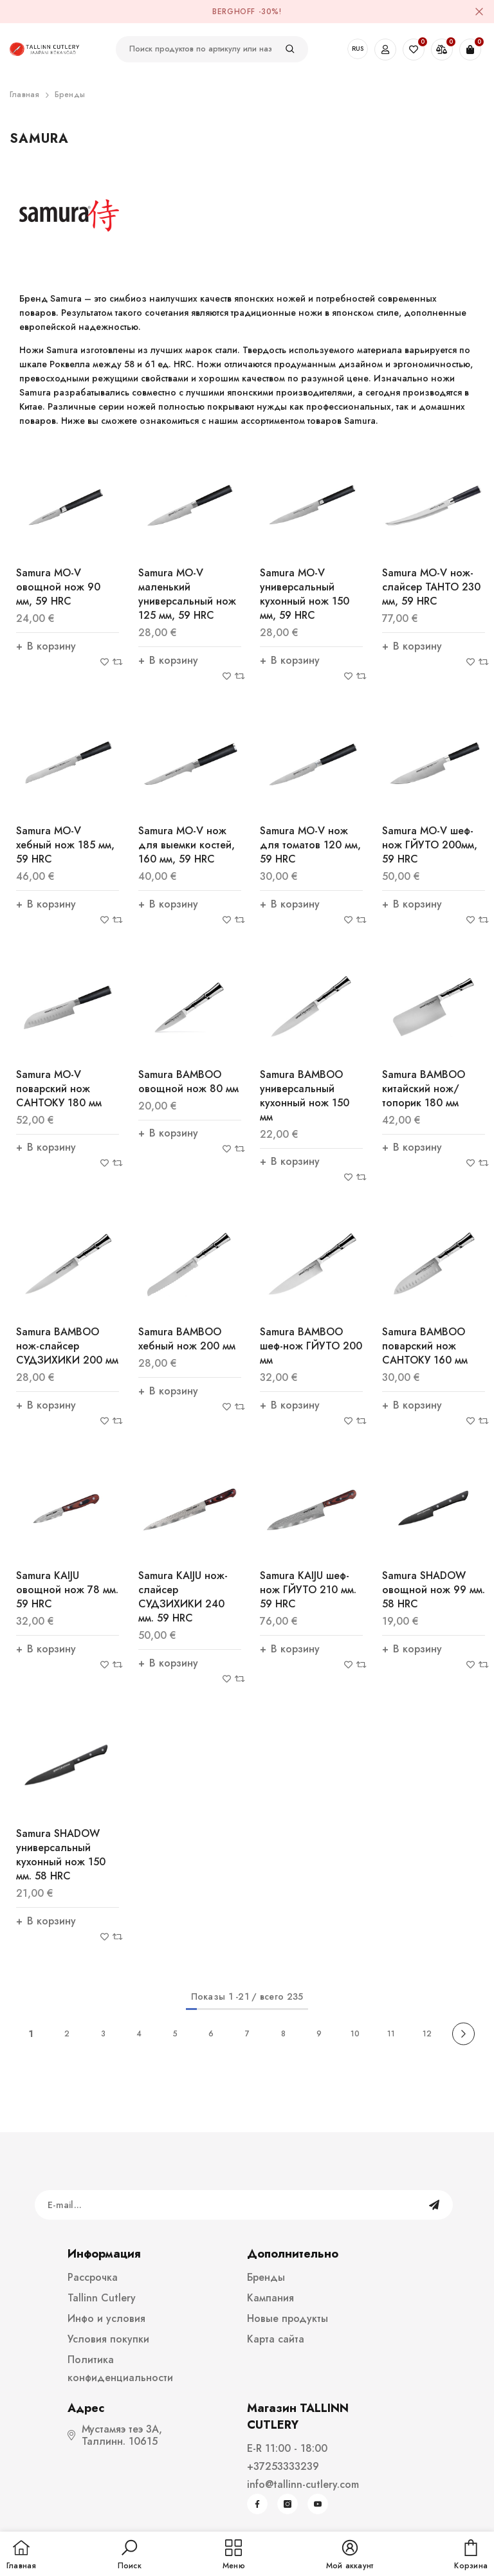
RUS (357, 48)
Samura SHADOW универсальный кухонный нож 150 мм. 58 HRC (60, 1854)
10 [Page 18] (355, 2034)
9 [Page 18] (319, 2034)
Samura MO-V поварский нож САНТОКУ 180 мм (59, 1088)
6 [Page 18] (211, 2034)
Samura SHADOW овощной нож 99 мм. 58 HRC (433, 1589)
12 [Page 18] (427, 2034)
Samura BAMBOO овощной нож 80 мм (188, 1081)
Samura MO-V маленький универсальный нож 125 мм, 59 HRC (187, 594)
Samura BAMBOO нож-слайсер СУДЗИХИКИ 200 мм (67, 1345)
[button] (130, 2555)
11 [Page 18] (391, 2034)
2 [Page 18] (66, 2034)
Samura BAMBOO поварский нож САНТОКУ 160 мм (425, 1345)
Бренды (70, 94)
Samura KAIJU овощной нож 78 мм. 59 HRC (67, 1589)
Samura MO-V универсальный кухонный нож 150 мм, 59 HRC (304, 594)
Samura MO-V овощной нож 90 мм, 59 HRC (58, 586)
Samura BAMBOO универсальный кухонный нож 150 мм (304, 1095)
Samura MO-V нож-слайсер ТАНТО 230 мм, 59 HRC (431, 586)
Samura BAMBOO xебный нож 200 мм (186, 1338)
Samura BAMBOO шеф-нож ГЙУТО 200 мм (311, 1345)
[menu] (234, 2555)
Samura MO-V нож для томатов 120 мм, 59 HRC (310, 844)
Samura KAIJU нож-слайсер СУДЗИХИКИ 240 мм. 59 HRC (183, 1596)
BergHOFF (233, 11)
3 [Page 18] (103, 2034)
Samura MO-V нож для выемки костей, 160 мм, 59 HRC (186, 844)
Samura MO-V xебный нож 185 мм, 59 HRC (65, 844)
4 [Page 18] (139, 2034)
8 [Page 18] (283, 2034)
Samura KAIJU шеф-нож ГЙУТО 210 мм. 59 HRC (308, 1589)
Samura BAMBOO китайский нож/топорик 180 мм (423, 1088)
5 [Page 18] (175, 2034)
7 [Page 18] (247, 2034)
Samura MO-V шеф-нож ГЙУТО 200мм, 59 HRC (429, 844)
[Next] (463, 2034)
